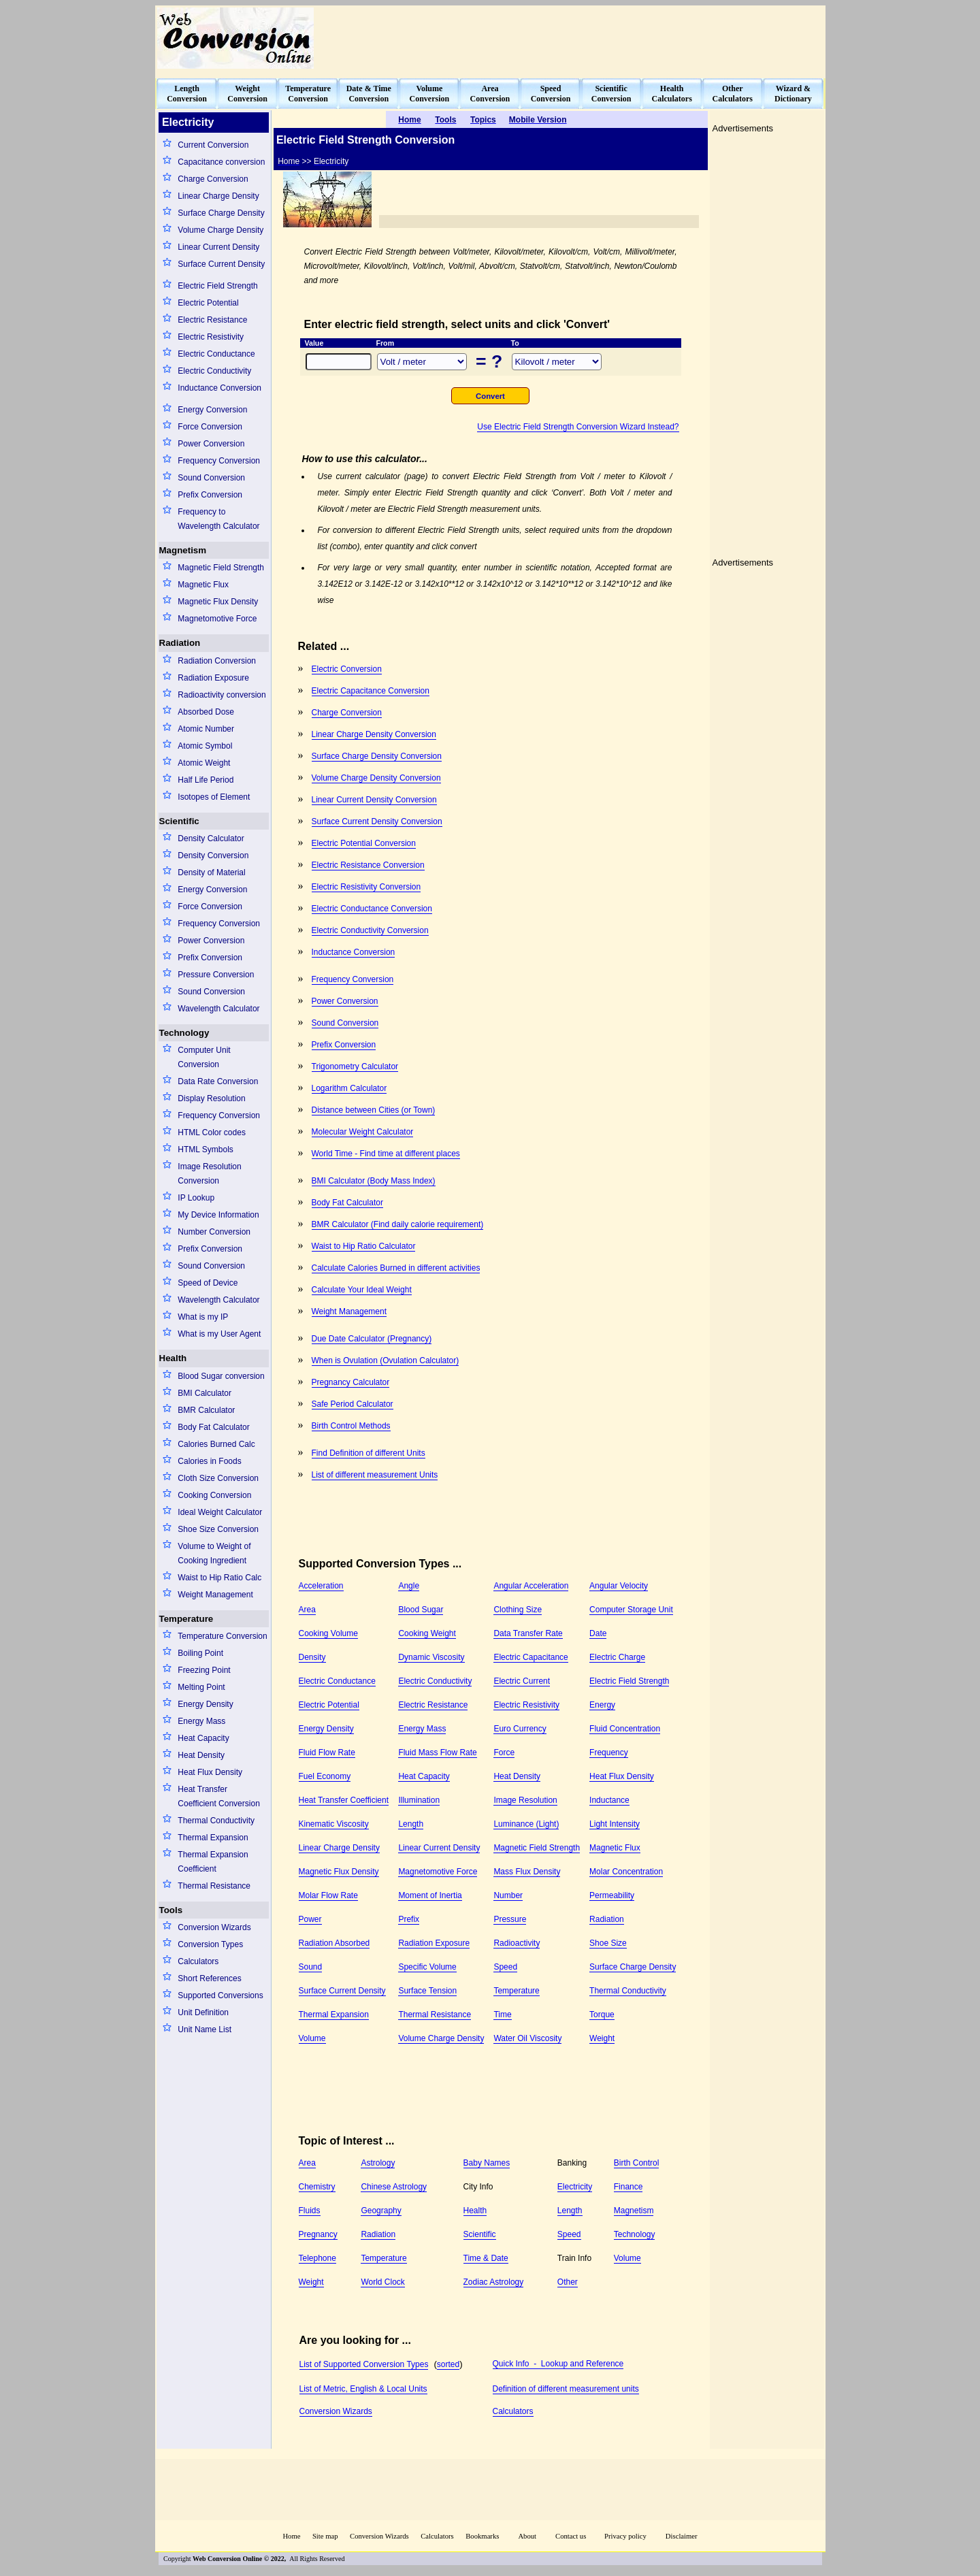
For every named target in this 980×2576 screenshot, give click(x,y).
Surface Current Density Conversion (377, 821)
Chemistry (317, 2186)
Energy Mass (201, 1721)
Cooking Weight (427, 1633)
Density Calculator (211, 838)
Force (503, 1752)
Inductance (609, 1800)
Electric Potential (208, 303)
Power (310, 1919)
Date (597, 1633)
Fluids (310, 2210)
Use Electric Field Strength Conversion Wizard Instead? (578, 426)
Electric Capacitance (530, 1657)
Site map (325, 2536)
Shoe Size (608, 1943)
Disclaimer (682, 2536)
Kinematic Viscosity (334, 1824)
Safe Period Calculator (352, 1404)
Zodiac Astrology (493, 2282)
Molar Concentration (626, 1871)
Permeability (611, 1895)
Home (291, 2536)
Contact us (571, 2536)
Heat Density (201, 1755)
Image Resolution (525, 1800)
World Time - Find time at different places (386, 1153)
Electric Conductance (216, 354)
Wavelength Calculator (218, 1008)
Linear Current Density (218, 247)
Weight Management (215, 1594)
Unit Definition (203, 2012)
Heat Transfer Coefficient (344, 1800)
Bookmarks (482, 2536)
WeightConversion (247, 93)
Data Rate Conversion (218, 1081)
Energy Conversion (212, 409)
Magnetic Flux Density (218, 601)
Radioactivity (516, 1943)
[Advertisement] (575, 38)
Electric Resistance (212, 320)
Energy (602, 1705)
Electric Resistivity (211, 337)
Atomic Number (206, 729)
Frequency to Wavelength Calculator (218, 519)
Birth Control (636, 2163)
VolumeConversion (430, 93)
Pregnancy (318, 2234)
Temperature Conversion (222, 1636)
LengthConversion (187, 93)
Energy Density (205, 1704)
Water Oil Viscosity (527, 2038)
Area (307, 1609)
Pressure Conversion (216, 974)
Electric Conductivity (214, 371)
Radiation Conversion (217, 661)
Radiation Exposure (213, 678)
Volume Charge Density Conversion (376, 778)
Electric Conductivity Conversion (370, 930)
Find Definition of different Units (368, 1453)
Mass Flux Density (526, 1871)
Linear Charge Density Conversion (374, 734)
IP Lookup (196, 1198)
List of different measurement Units (375, 1475)
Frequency (608, 1752)
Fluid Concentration (624, 1728)
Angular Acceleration (530, 1586)
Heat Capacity (203, 1738)
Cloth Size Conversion (218, 1478)
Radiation (180, 643)
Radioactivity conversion (221, 695)
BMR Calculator (206, 1410)
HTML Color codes (212, 1132)
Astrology (378, 2163)
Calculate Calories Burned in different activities (396, 1268)
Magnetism (183, 550)
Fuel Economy (325, 1776)
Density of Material (211, 872)
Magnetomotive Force (217, 618)
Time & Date (485, 2258)
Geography (381, 2210)
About (527, 2536)
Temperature (186, 1619)
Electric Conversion (347, 669)
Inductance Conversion (219, 388)
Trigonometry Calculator (355, 1066)
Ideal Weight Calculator (220, 1512)
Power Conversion (211, 444)
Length (410, 1824)
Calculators (198, 1961)
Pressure (509, 1919)
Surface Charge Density (221, 213)
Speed (505, 1967)
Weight (602, 2038)
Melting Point (201, 1687)
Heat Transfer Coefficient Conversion (219, 1796)
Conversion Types (210, 1944)
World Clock (382, 2282)
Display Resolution (211, 1098)
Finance (628, 2186)
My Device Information (218, 1215)
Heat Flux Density (210, 1772)
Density (312, 1657)
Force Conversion (210, 426)
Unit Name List (204, 2029)
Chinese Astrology (394, 2186)
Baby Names (486, 2163)
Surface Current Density (221, 264)
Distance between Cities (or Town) (374, 1110)
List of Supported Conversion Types (364, 2364)
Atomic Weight (204, 763)
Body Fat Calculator (213, 1427)
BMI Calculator (204, 1393)
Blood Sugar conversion (221, 1376)
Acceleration (321, 1586)
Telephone (317, 2258)
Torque (602, 2014)
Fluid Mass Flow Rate (437, 1752)
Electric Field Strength (217, 286)
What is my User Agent (219, 1334)
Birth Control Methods (351, 1426)
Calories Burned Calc (216, 1444)
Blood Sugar (420, 1609)
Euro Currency (519, 1728)
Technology (184, 1033)
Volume (312, 2038)
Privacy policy (625, 2536)
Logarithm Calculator (349, 1088)
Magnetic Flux (203, 584)
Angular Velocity (618, 1586)
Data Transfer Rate (527, 1633)
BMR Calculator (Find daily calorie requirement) (398, 1224)
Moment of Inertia (429, 1895)
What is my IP (203, 1317)
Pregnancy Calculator (351, 1382)
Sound (311, 1967)
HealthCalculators (672, 93)
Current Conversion (213, 145)
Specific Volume (427, 1967)
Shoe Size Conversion (218, 1529)
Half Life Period (205, 780)
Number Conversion (214, 1232)
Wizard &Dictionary (793, 93)
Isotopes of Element (214, 797)
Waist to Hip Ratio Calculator (364, 1246)
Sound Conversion (211, 478)
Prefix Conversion (210, 495)
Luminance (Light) (526, 1824)
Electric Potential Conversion (364, 843)
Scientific (179, 821)
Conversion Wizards (214, 1927)
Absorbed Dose (206, 712)
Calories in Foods (209, 1461)
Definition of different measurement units (566, 2389)
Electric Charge (617, 1657)
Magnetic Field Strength (221, 567)
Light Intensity (614, 1824)
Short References (209, 1978)
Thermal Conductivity (216, 1820)
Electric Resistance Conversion (368, 865)
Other (567, 2282)
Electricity (574, 2186)
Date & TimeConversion (368, 93)
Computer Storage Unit (631, 1609)
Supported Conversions (220, 1995)
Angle (408, 1586)
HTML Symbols (205, 1149)
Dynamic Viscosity (431, 1657)
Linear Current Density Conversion (374, 799)
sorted (448, 2364)
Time (502, 2014)
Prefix (408, 1919)
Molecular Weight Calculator (363, 1132)
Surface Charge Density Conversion (377, 756)
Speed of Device (208, 1283)
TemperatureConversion (308, 93)
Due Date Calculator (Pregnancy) (372, 1338)
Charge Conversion (213, 179)
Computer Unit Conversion (204, 1057)
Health (173, 1358)
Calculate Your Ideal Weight (362, 1289)
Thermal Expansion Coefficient (213, 1862)
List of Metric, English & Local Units (363, 2389)
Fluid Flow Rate (327, 1752)
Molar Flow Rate (328, 1895)
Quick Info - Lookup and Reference (558, 2363)
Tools (171, 1910)
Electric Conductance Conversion (372, 908)
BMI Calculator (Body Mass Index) (374, 1181)
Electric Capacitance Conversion (370, 691)
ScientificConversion (611, 93)
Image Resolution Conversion (209, 1174)
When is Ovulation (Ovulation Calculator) (385, 1360)
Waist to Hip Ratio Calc (219, 1577)
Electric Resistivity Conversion (366, 887)
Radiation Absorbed (334, 1943)
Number (508, 1895)
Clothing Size (517, 1609)
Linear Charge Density (218, 196)
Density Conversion (213, 855)
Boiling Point (200, 1653)
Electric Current (521, 1681)
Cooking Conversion (214, 1495)
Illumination (419, 1800)
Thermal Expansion (213, 1837)
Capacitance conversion (221, 162)
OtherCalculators (733, 93)
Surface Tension (427, 1990)
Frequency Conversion (219, 461)
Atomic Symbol (205, 746)
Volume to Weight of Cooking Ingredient (214, 1553)
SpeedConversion (551, 93)
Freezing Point (204, 1670)
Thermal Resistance (214, 1886)
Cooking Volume (328, 1633)
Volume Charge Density (220, 230)
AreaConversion (490, 93)
